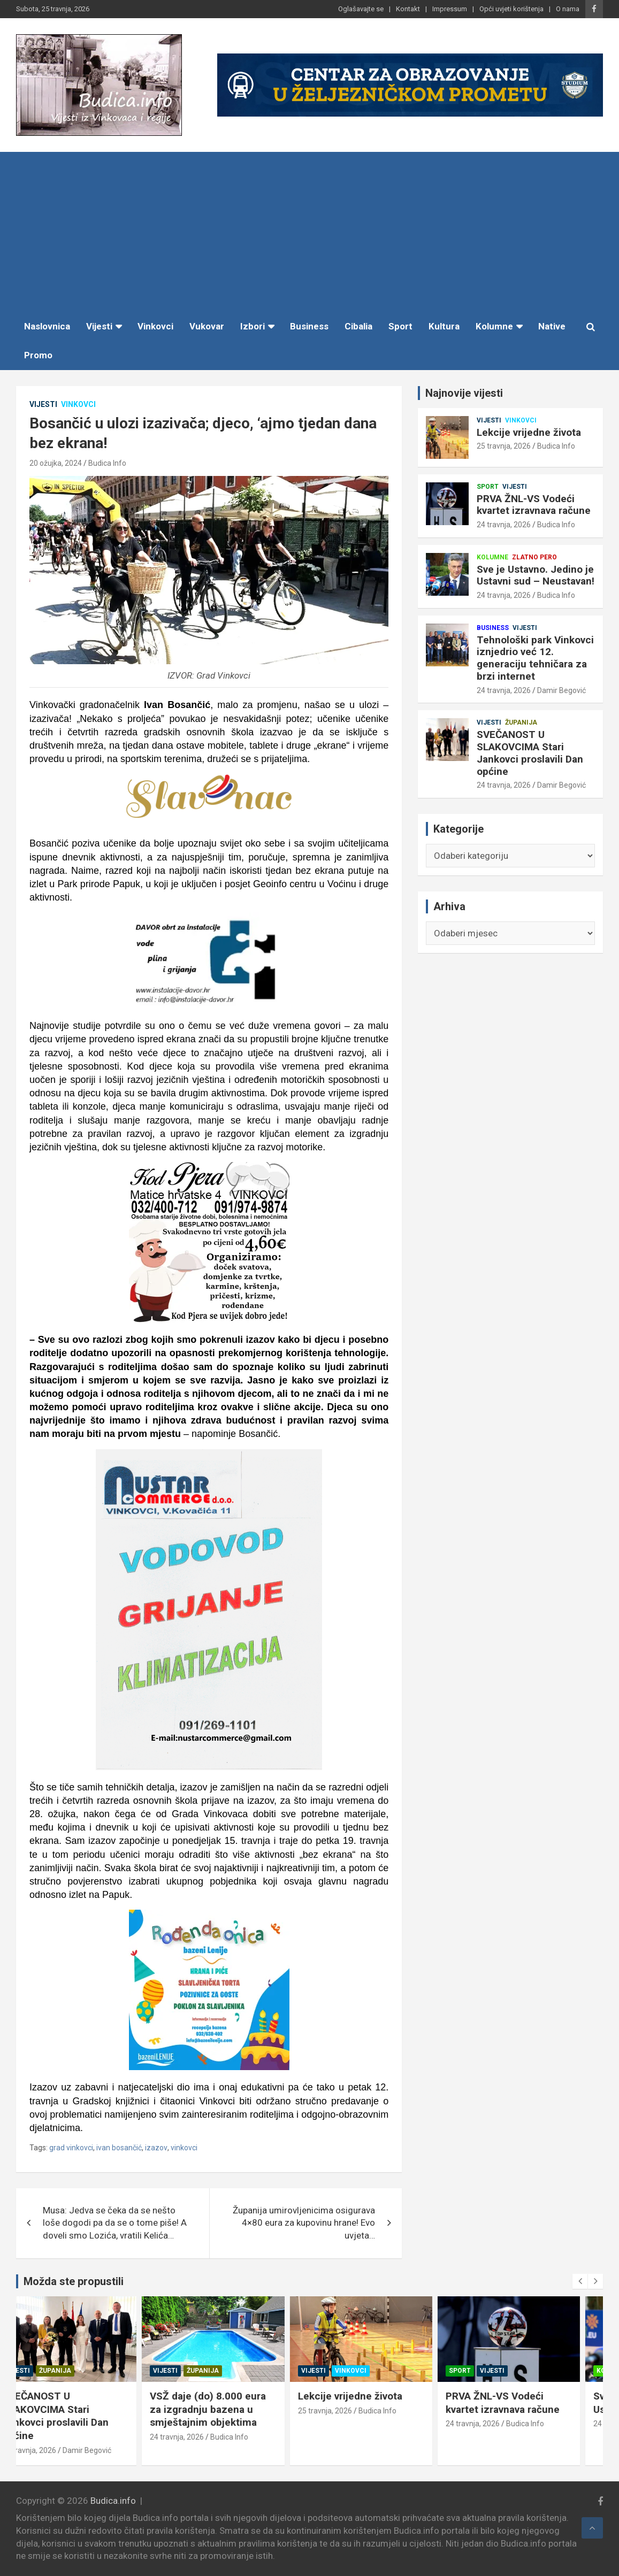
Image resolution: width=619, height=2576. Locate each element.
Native (551, 326)
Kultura (444, 326)
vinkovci (184, 2147)
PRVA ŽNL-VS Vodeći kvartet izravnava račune (534, 505)
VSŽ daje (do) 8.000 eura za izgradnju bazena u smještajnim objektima (230, 2409)
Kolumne (494, 326)
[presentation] (579, 2281)
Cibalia (358, 326)
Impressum (449, 9)
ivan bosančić (119, 2147)
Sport (400, 326)
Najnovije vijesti (464, 393)
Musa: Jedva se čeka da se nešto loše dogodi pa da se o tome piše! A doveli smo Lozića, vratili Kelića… (115, 2223)
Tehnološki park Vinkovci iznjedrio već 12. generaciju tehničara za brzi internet (535, 658)
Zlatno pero (534, 557)
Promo (38, 355)
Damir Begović (561, 690)
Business (309, 326)
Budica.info (113, 2500)
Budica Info (107, 463)
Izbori (252, 326)
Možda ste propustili (74, 2281)
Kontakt (408, 9)
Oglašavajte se (361, 9)
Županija (521, 722)
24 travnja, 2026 (504, 524)
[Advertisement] (309, 232)
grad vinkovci (71, 2147)
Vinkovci (155, 326)
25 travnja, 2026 (504, 446)
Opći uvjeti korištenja (511, 9)
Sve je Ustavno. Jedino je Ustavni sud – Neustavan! (535, 575)
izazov (156, 2147)
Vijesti (99, 326)
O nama (567, 9)
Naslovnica (47, 326)
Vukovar (206, 326)
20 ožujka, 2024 (55, 463)
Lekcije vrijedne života (529, 432)
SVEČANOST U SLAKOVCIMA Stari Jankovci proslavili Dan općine (530, 752)
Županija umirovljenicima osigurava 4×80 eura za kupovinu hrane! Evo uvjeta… (304, 2223)
